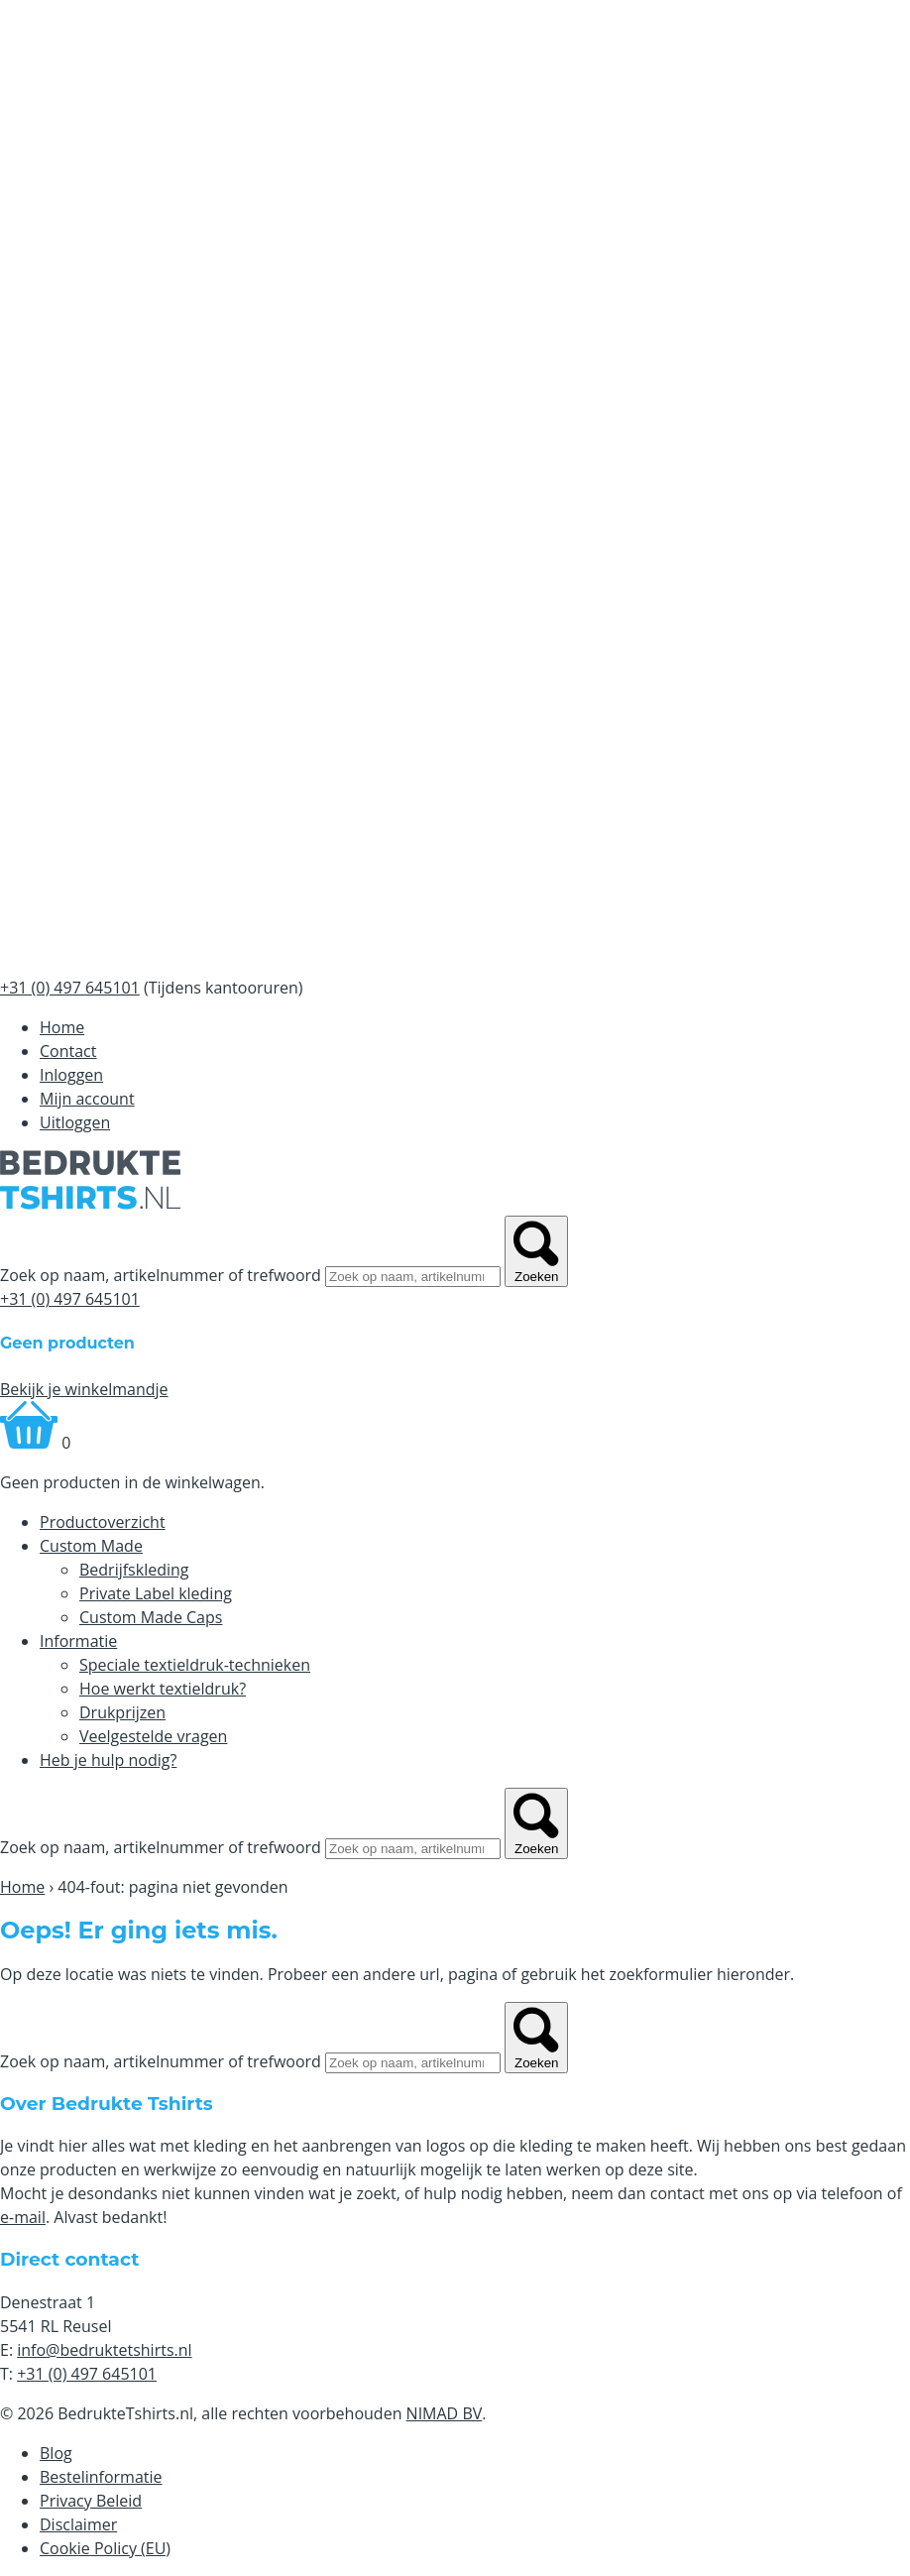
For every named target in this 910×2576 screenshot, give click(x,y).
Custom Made (91, 1546)
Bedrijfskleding (134, 1570)
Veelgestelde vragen (153, 1736)
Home (62, 1027)
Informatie (78, 1641)
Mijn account (87, 1099)
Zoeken (536, 1251)
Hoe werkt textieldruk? (162, 1688)
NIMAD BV (444, 2413)
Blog (56, 2453)
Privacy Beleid (91, 2501)
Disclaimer (78, 2524)
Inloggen (71, 1075)
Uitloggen (75, 1122)
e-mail (23, 2217)
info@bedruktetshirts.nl (104, 2350)
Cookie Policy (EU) (105, 2548)
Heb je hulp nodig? (108, 1760)
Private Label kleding (155, 1593)
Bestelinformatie (101, 2477)
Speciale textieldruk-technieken (194, 1665)
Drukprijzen (122, 1712)
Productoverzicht (103, 1522)
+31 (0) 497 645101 (70, 1299)
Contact (68, 1051)
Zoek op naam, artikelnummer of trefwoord (160, 1275)
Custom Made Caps (150, 1617)
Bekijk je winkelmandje (84, 1389)
